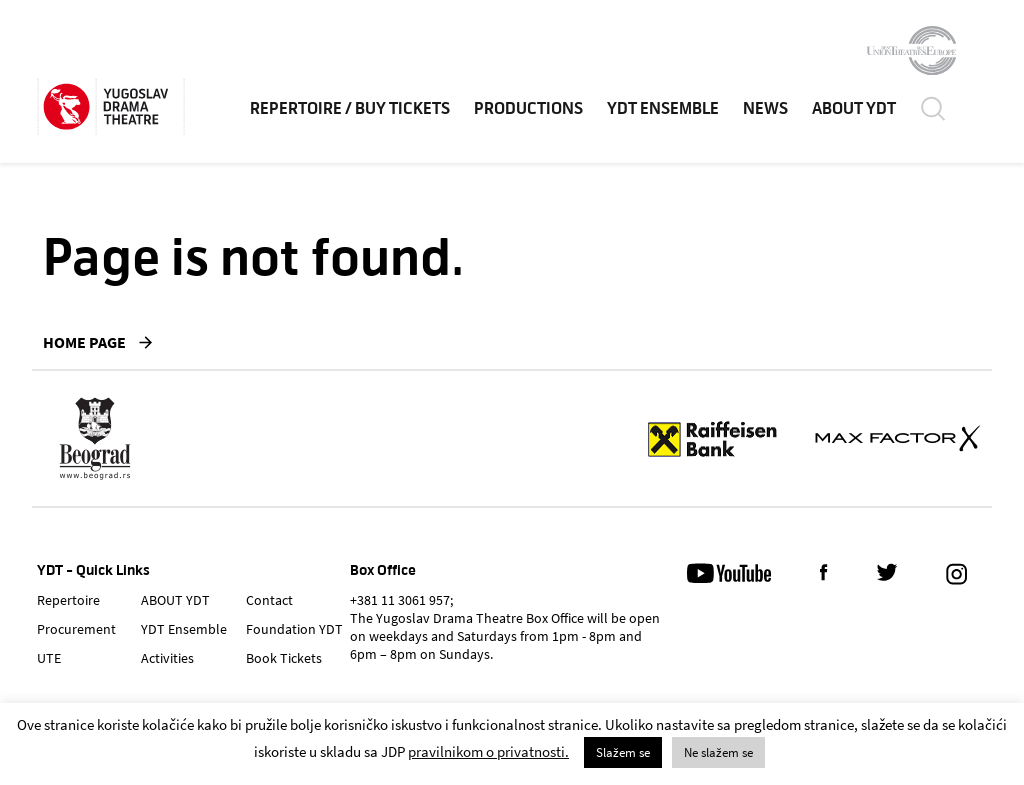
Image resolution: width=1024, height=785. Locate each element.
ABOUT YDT (854, 109)
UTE (49, 658)
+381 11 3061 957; (401, 600)
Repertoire (68, 600)
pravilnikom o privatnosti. (488, 751)
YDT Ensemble (663, 109)
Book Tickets (284, 658)
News (765, 109)
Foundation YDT (294, 629)
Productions (528, 109)
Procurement (76, 629)
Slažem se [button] (623, 752)
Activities (167, 658)
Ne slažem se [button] (718, 752)
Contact (269, 600)
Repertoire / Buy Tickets (350, 109)
